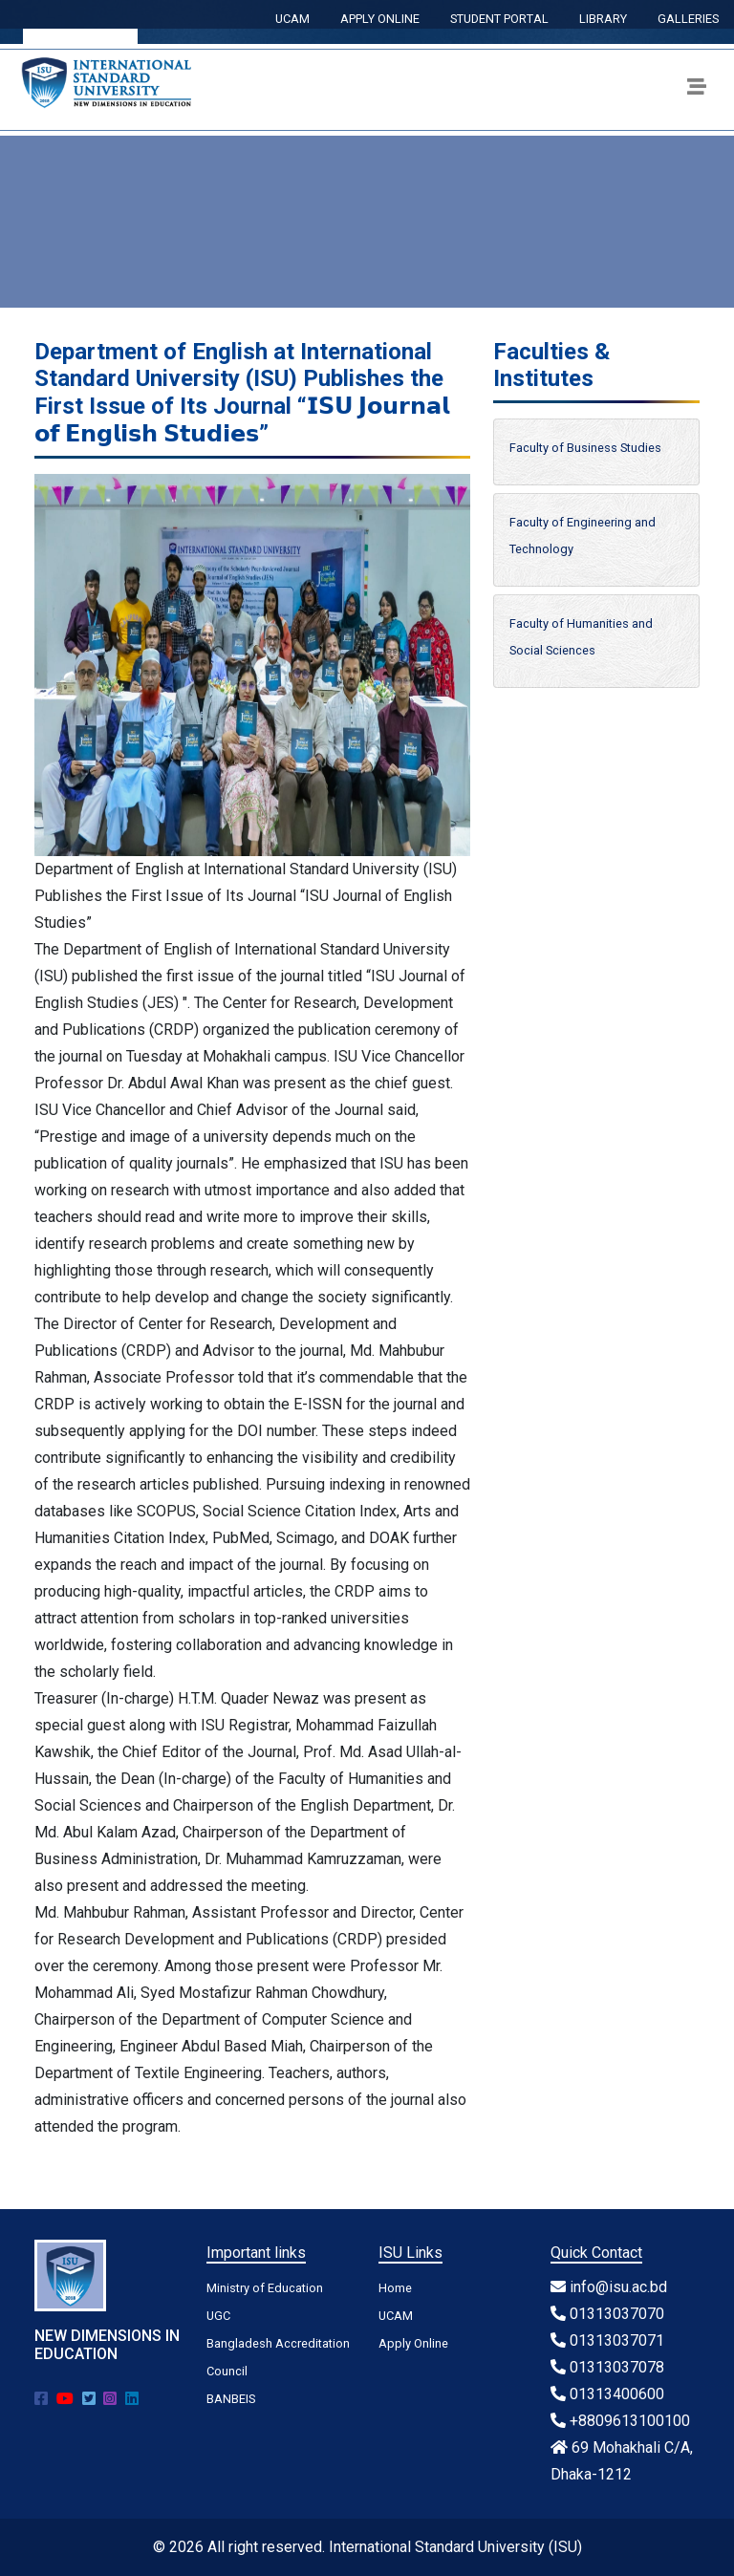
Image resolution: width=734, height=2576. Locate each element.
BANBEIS (230, 2399)
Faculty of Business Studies (585, 447)
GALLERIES (688, 18)
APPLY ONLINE (380, 18)
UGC (218, 2315)
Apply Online (413, 2343)
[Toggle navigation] (697, 90)
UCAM (292, 18)
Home (395, 2288)
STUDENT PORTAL (499, 18)
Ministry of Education (264, 2288)
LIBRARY (603, 18)
